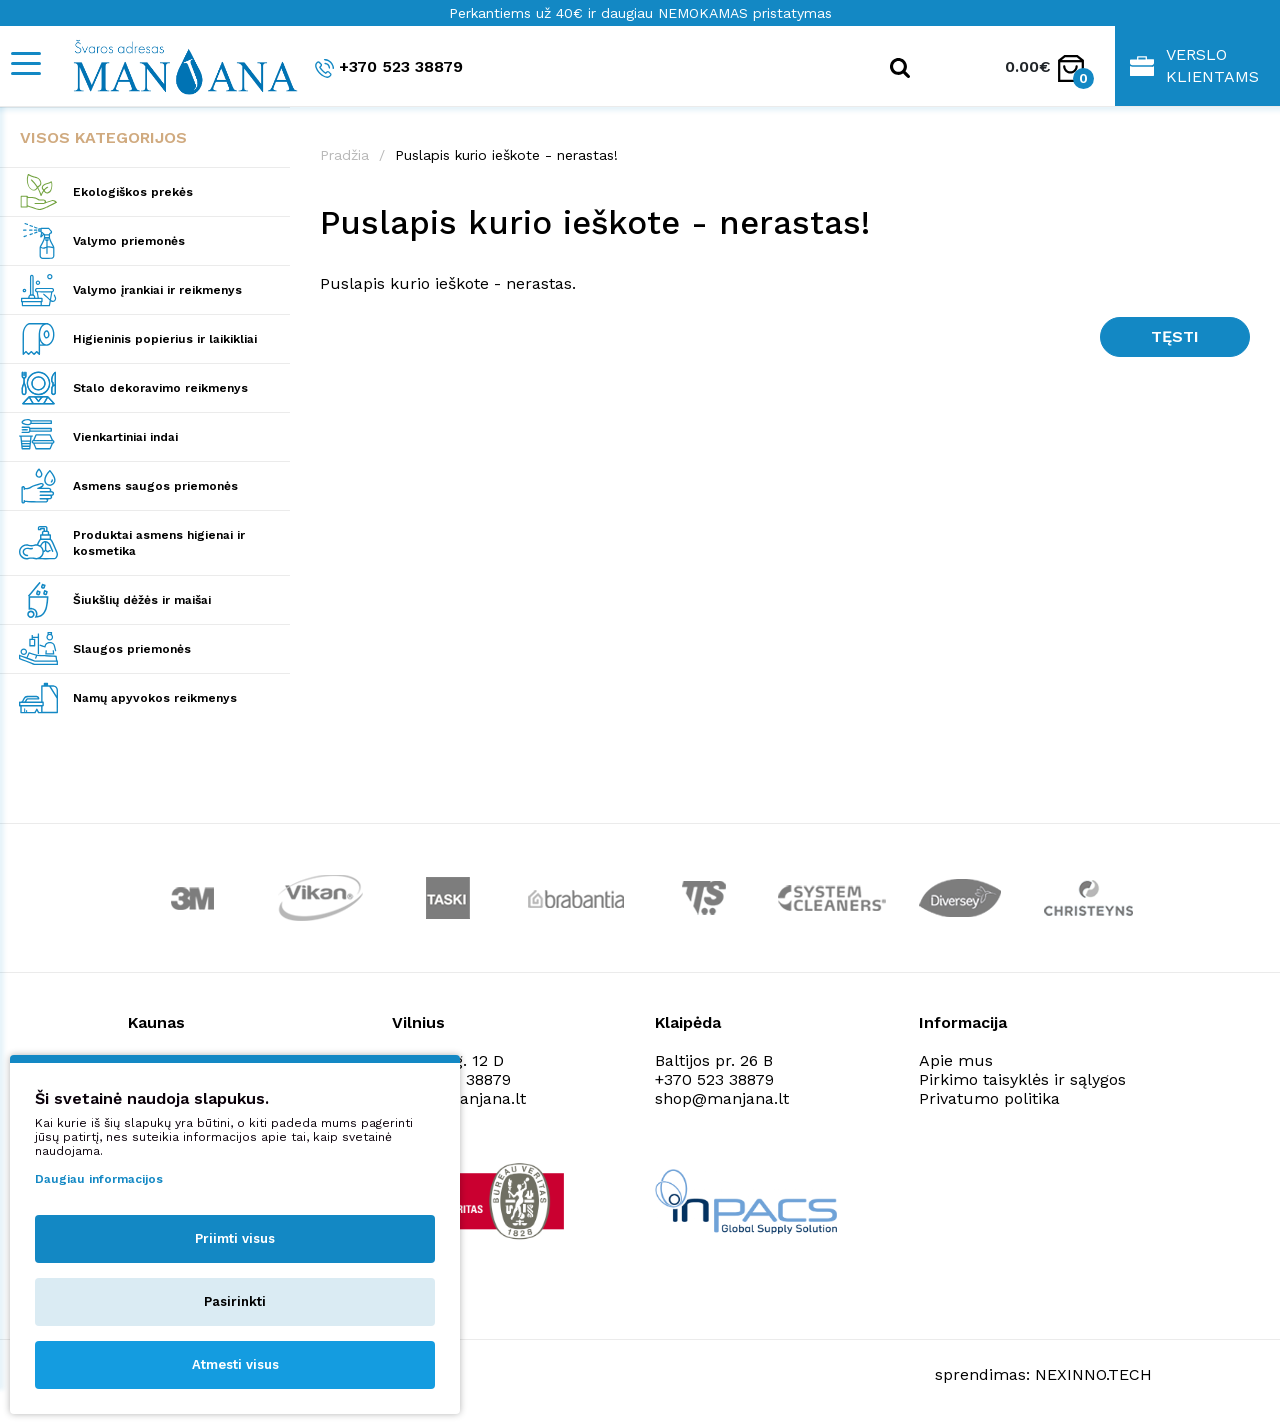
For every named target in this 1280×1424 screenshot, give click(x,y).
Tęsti (1175, 336)
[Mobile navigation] (25, 63)
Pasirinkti (235, 1301)
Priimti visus (235, 1238)
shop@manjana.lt (722, 1098)
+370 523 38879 (389, 67)
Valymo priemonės (129, 241)
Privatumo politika (989, 1098)
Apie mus (956, 1060)
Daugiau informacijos (99, 1179)
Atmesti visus (235, 1364)
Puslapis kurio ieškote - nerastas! (506, 155)
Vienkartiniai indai (125, 437)
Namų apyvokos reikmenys (155, 698)
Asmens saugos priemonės (155, 486)
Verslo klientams (1194, 65)
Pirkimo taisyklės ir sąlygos (1022, 1079)
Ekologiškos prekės (133, 192)
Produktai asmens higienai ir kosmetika (159, 543)
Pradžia (344, 155)
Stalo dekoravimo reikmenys (160, 388)
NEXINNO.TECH (1093, 1374)
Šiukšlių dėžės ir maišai (142, 600)
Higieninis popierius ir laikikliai (165, 339)
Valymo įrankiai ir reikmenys (157, 290)
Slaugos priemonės (132, 649)
